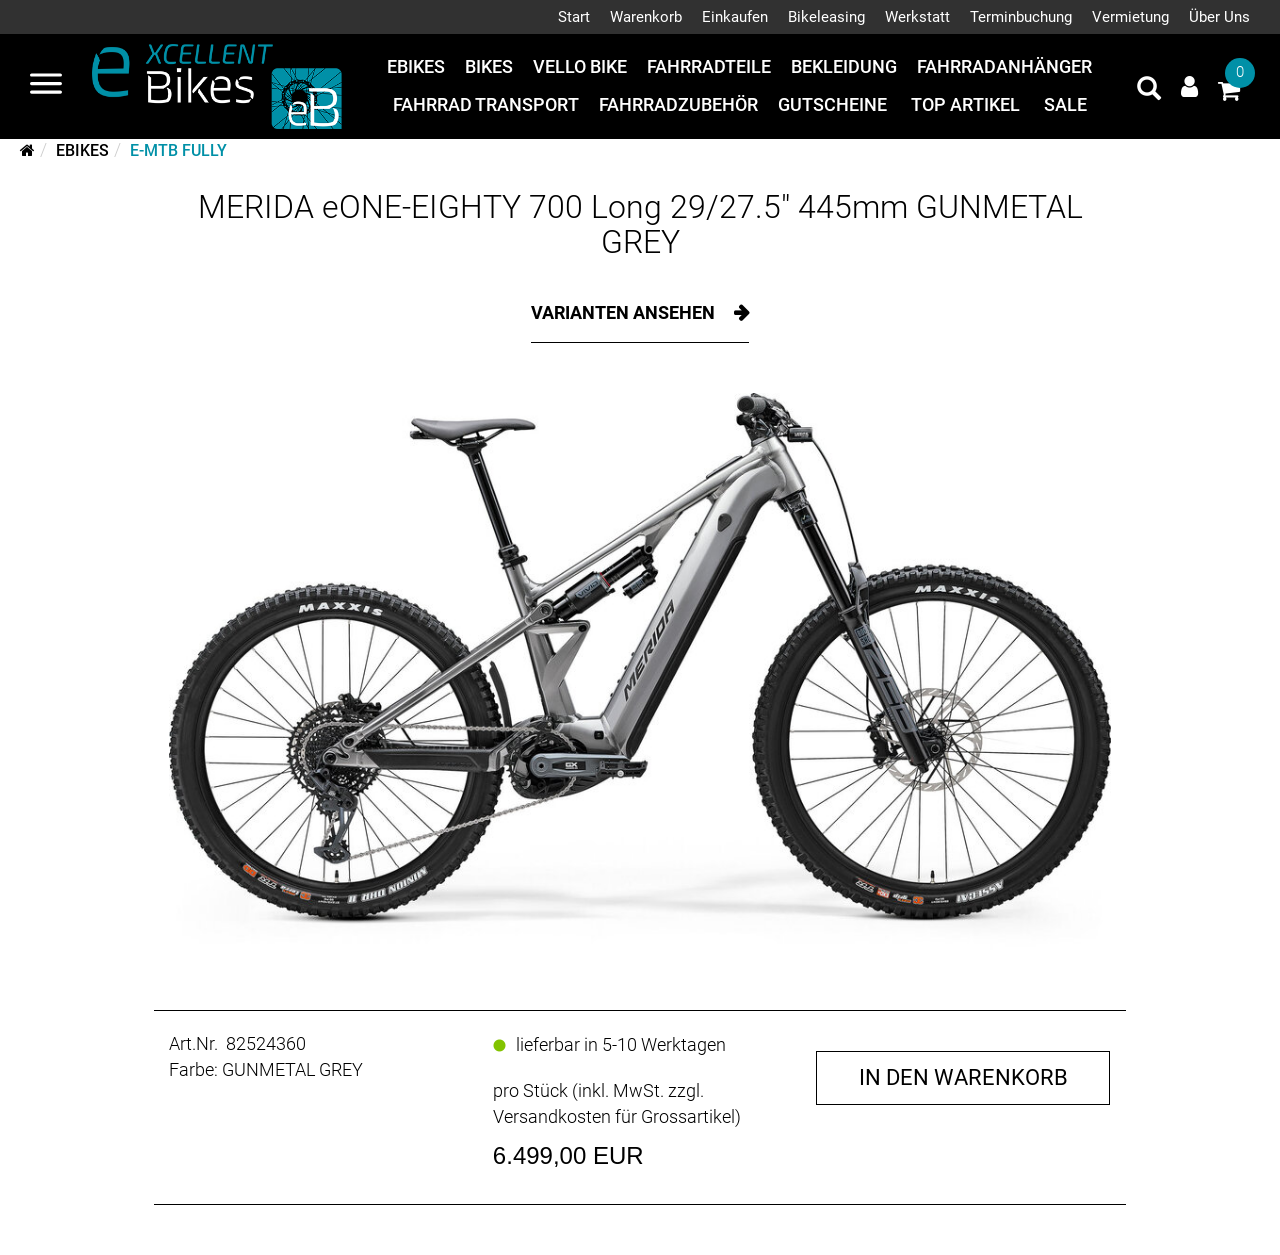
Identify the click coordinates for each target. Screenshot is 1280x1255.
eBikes (416, 66)
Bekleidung (844, 66)
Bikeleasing (826, 17)
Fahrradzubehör (678, 104)
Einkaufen (735, 17)
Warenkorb (646, 17)
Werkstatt (917, 17)
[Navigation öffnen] (46, 86)
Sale (1065, 104)
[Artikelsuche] (1149, 91)
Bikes (489, 66)
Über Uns (1219, 17)
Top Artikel (965, 104)
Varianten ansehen (625, 312)
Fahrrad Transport (486, 104)
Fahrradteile (709, 66)
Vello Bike (580, 66)
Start (574, 17)
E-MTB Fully (178, 150)
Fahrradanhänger (1004, 66)
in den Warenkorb (963, 1077)
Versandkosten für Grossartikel (614, 1116)
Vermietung (1130, 17)
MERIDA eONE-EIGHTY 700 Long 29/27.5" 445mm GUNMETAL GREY (640, 224)
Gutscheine (832, 104)
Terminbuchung (1021, 17)
